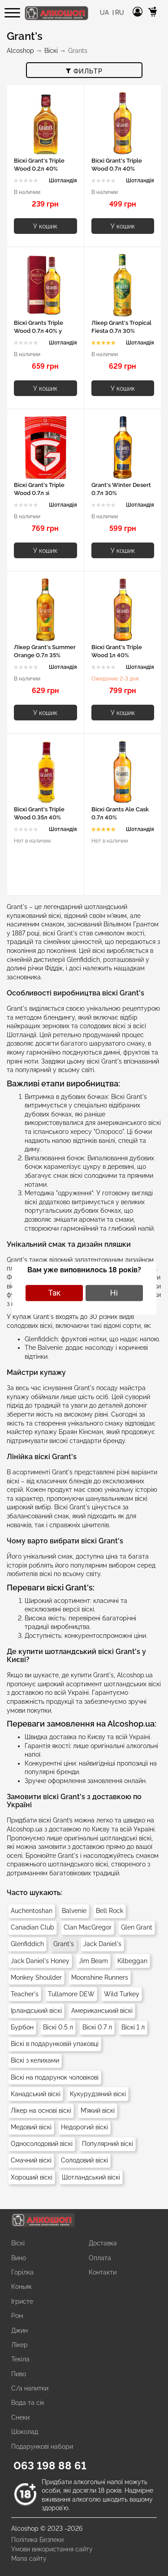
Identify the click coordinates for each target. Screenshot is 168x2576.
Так (54, 1292)
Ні (114, 1292)
